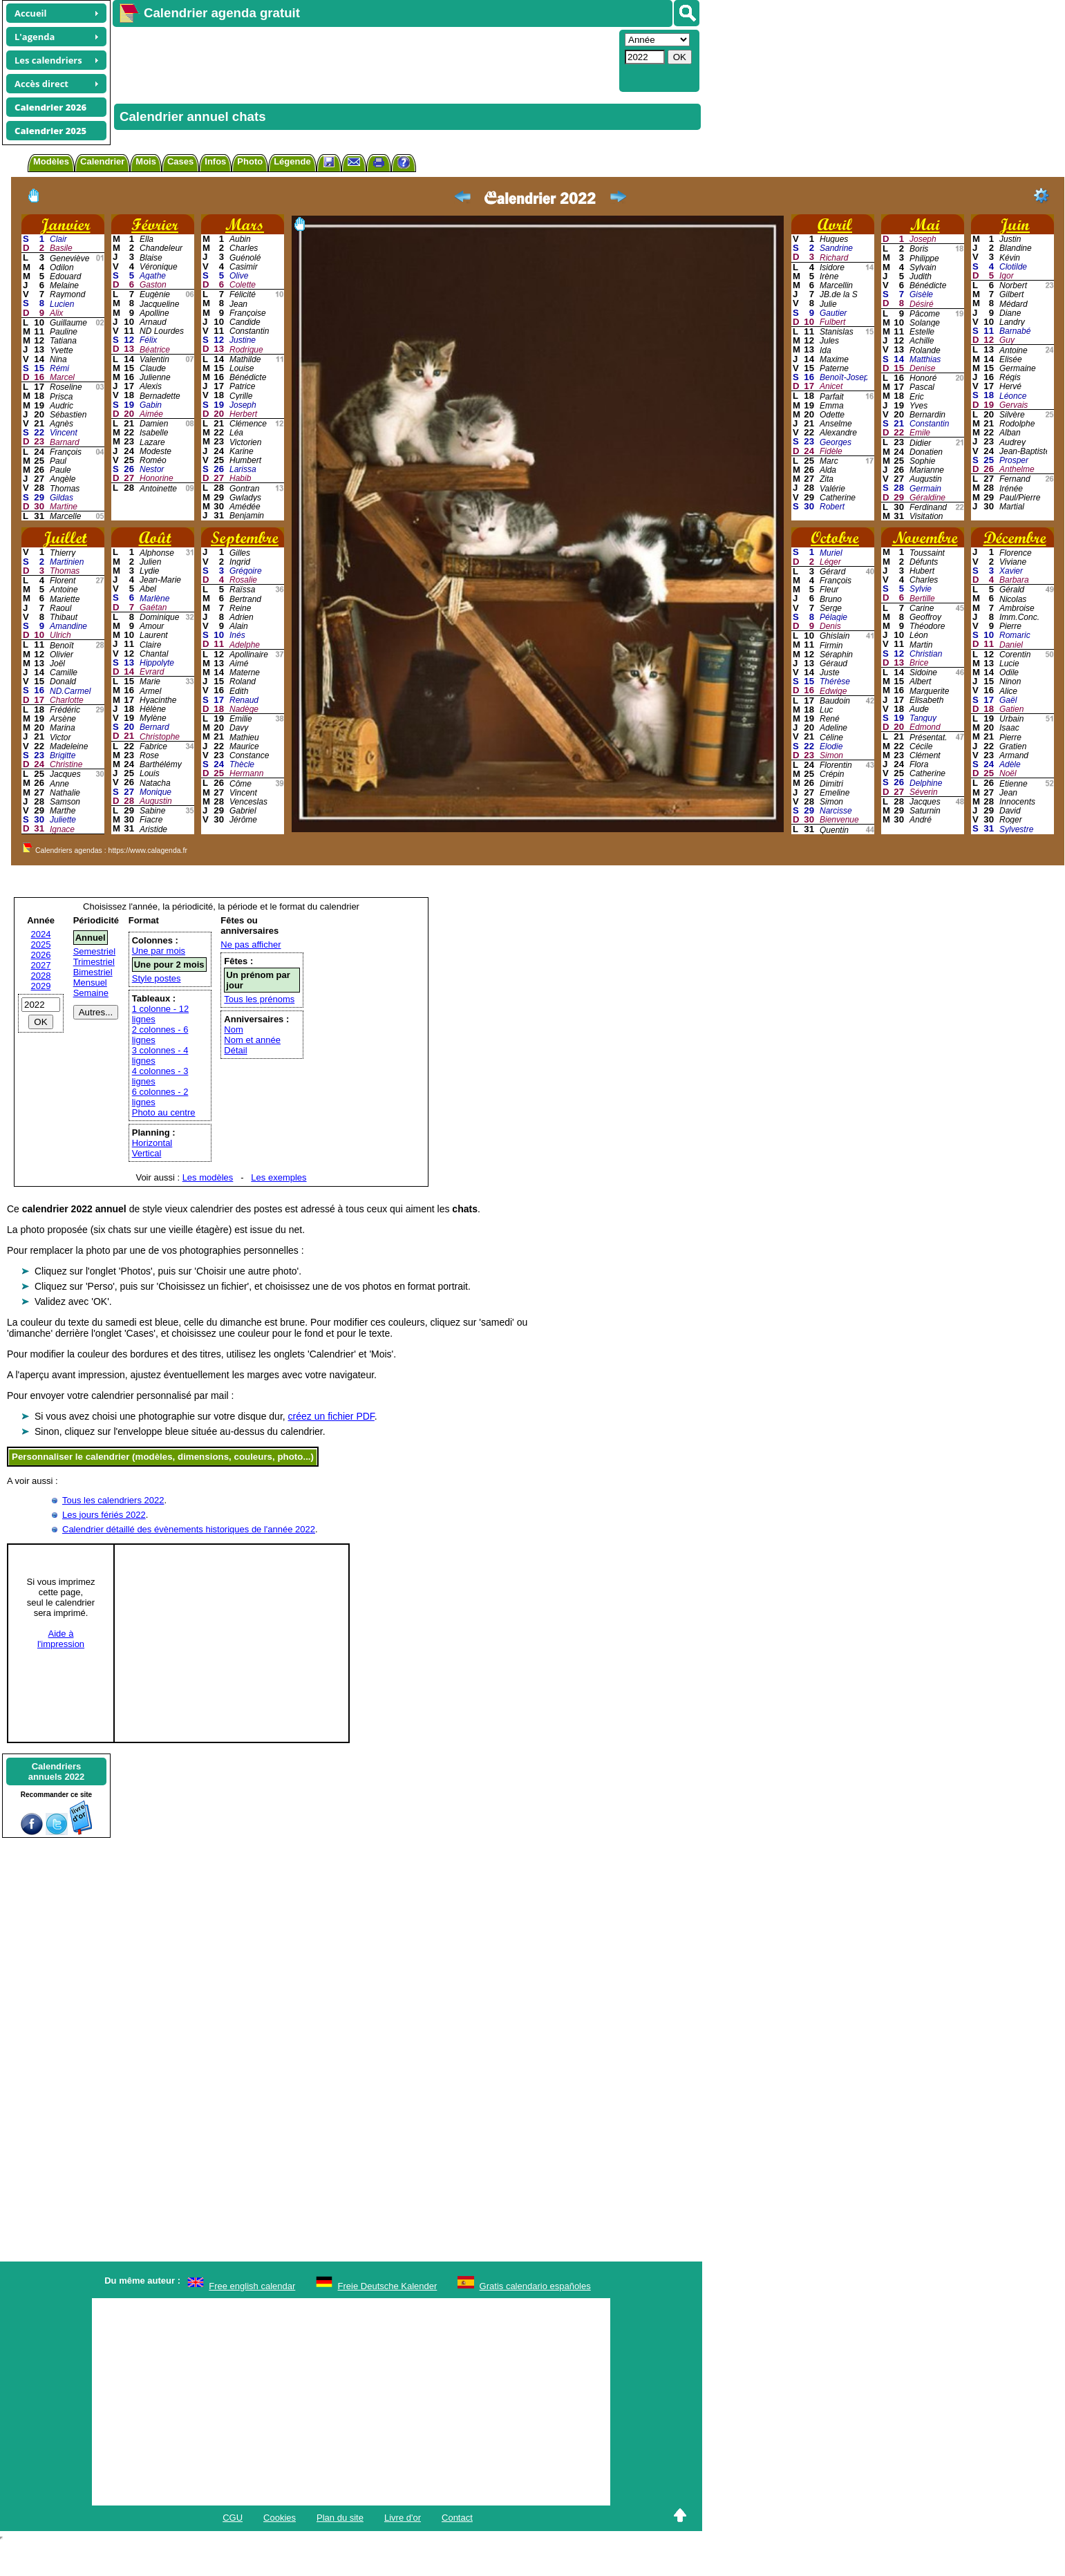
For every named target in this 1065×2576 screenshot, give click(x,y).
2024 (41, 934)
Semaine (91, 993)
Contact (457, 2517)
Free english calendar (252, 2286)
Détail (235, 1050)
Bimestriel (93, 972)
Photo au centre (164, 1112)
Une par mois (158, 951)
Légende (292, 161)
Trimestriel (94, 962)
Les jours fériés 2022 (104, 1515)
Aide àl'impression (60, 1638)
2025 (41, 944)
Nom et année (252, 1040)
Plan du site (340, 2517)
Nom (233, 1029)
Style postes (156, 978)
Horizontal (152, 1143)
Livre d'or (402, 2517)
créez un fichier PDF (331, 1416)
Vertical (147, 1153)
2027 (41, 965)
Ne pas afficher (250, 944)
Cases (180, 161)
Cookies (279, 2517)
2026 (41, 955)
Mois (145, 161)
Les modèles (208, 1177)
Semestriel (94, 951)
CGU (233, 2517)
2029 (41, 986)
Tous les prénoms (259, 999)
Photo (250, 161)
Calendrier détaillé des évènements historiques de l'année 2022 (188, 1529)
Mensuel (90, 982)
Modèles (51, 161)
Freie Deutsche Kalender (387, 2286)
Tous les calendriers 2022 (113, 1500)
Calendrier (102, 161)
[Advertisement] (315, 59)
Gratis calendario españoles (535, 2286)
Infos (215, 161)
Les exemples (278, 1177)
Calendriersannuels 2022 (56, 1771)
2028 (41, 975)
